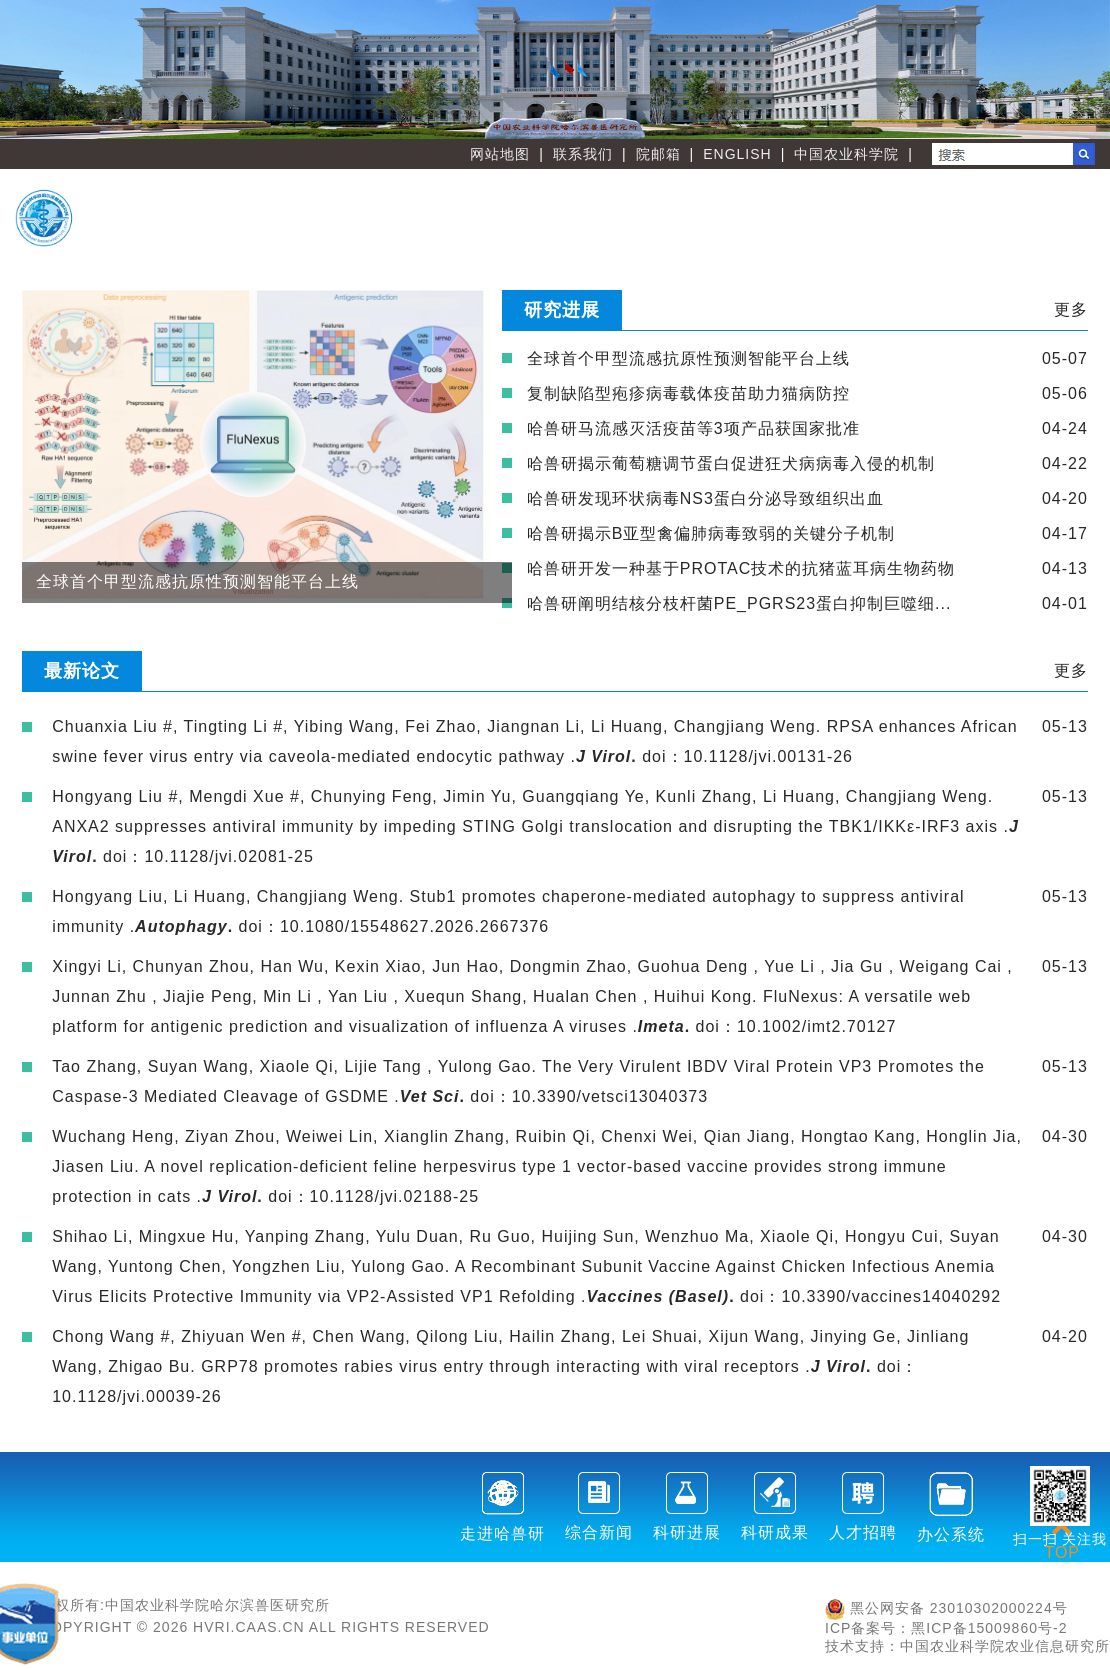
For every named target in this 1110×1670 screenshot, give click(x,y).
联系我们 (583, 154)
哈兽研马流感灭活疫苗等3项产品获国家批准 (693, 428)
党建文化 (859, 235)
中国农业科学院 (846, 154)
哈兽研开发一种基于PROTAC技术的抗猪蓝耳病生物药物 (741, 568)
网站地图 (500, 154)
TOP (1062, 1540)
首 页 (544, 203)
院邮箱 (658, 154)
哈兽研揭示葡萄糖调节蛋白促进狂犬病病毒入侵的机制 (731, 463)
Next (1085, 69)
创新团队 (701, 203)
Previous (25, 69)
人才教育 (1016, 203)
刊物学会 (701, 235)
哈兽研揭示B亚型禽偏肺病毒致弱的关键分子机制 (711, 533)
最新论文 (82, 671)
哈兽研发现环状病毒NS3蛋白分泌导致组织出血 (705, 498)
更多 (1071, 309)
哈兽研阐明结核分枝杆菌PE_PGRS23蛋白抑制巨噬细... (739, 603)
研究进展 (562, 310)
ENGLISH (737, 154)
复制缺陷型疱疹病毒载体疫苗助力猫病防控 (688, 393)
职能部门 (544, 235)
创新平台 (859, 203)
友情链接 (1016, 235)
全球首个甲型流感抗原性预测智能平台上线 (688, 358)
